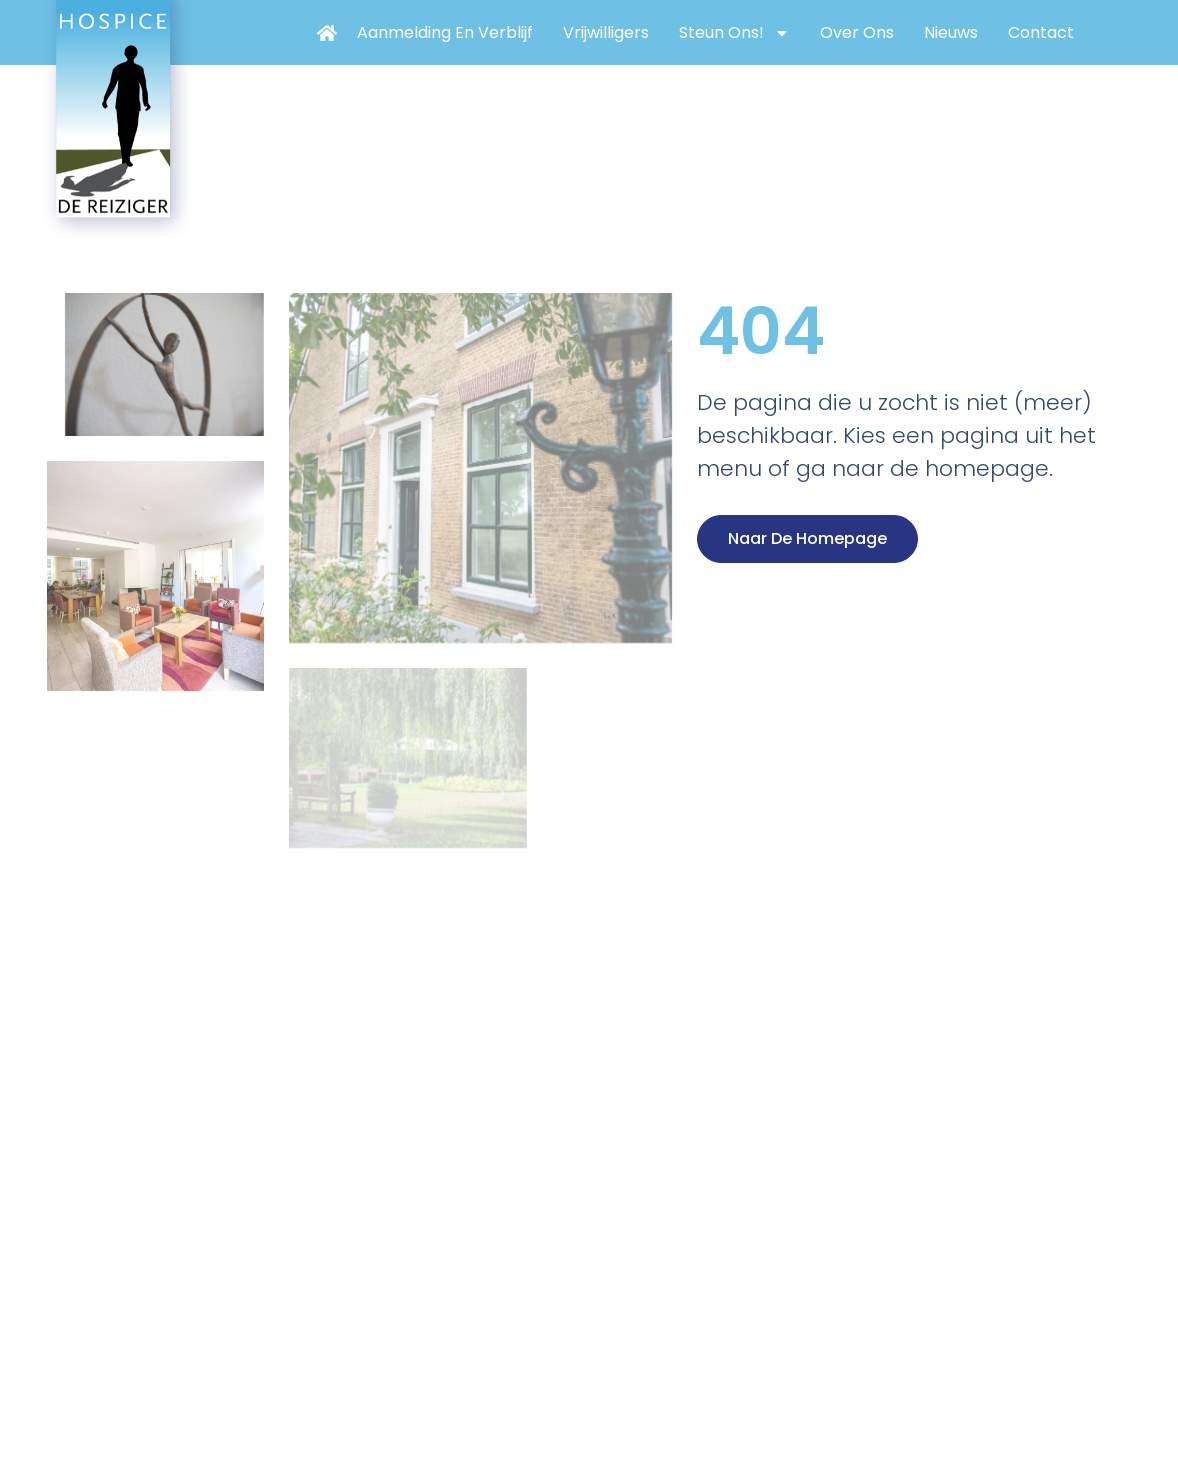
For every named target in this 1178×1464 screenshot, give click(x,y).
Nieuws (951, 32)
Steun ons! (734, 33)
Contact (1041, 32)
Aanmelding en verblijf (445, 32)
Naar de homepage (807, 538)
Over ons (857, 32)
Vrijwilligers (606, 32)
